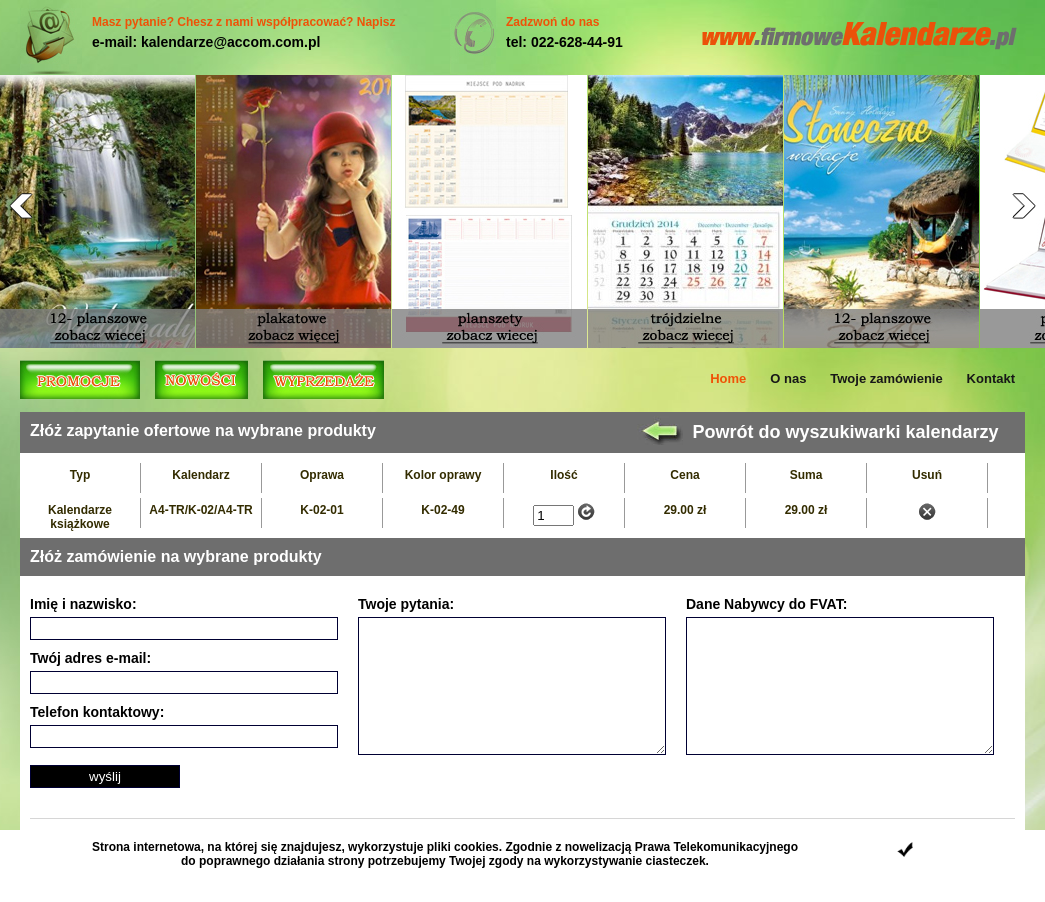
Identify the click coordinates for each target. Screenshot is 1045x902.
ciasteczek (676, 861)
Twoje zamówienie (886, 378)
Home (728, 378)
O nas (788, 378)
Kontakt (991, 378)
